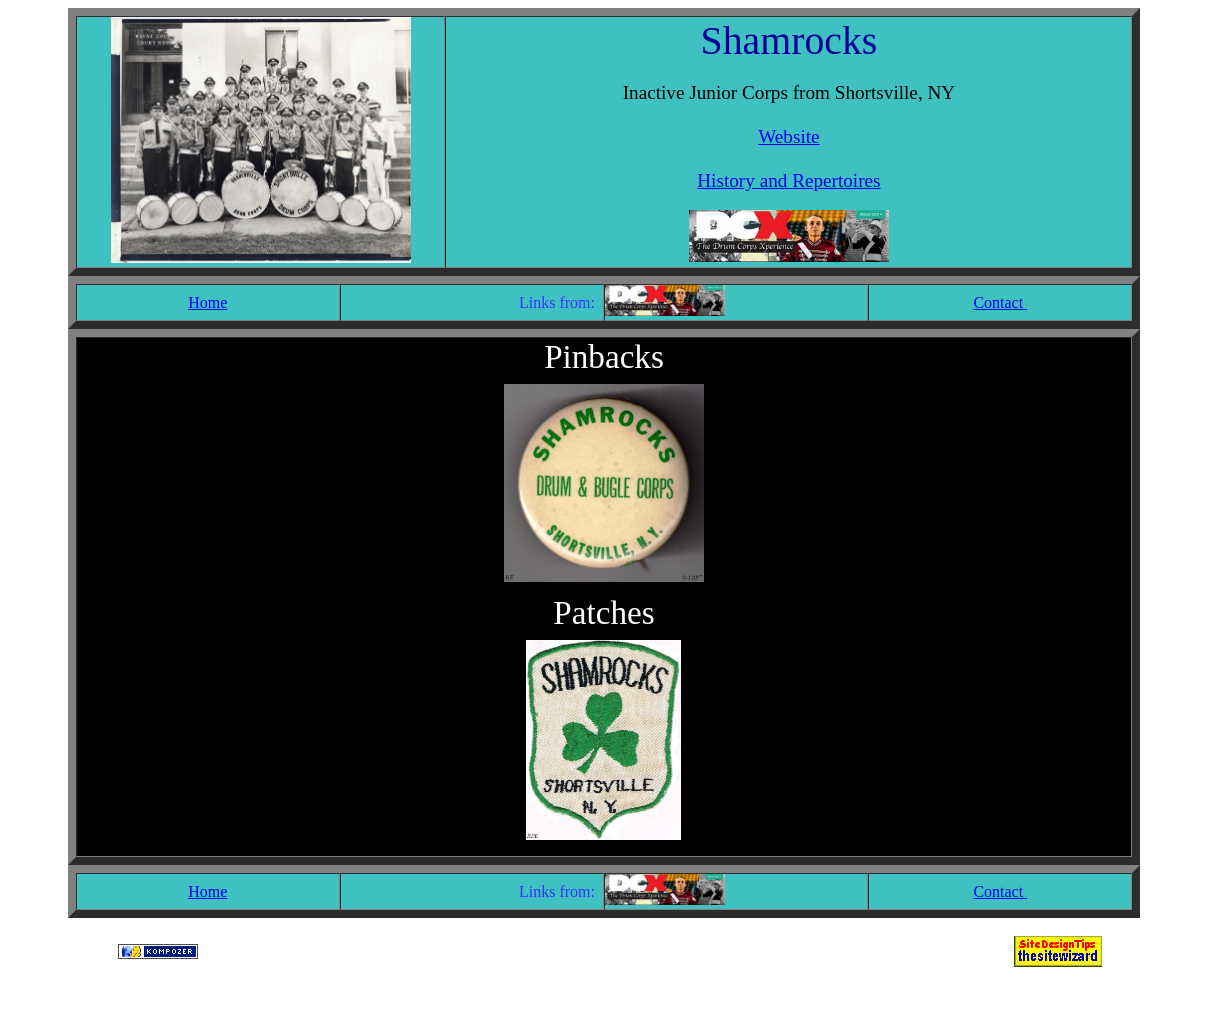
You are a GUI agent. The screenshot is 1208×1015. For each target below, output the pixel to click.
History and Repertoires (788, 180)
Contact (1000, 302)
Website (788, 136)
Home (207, 302)
